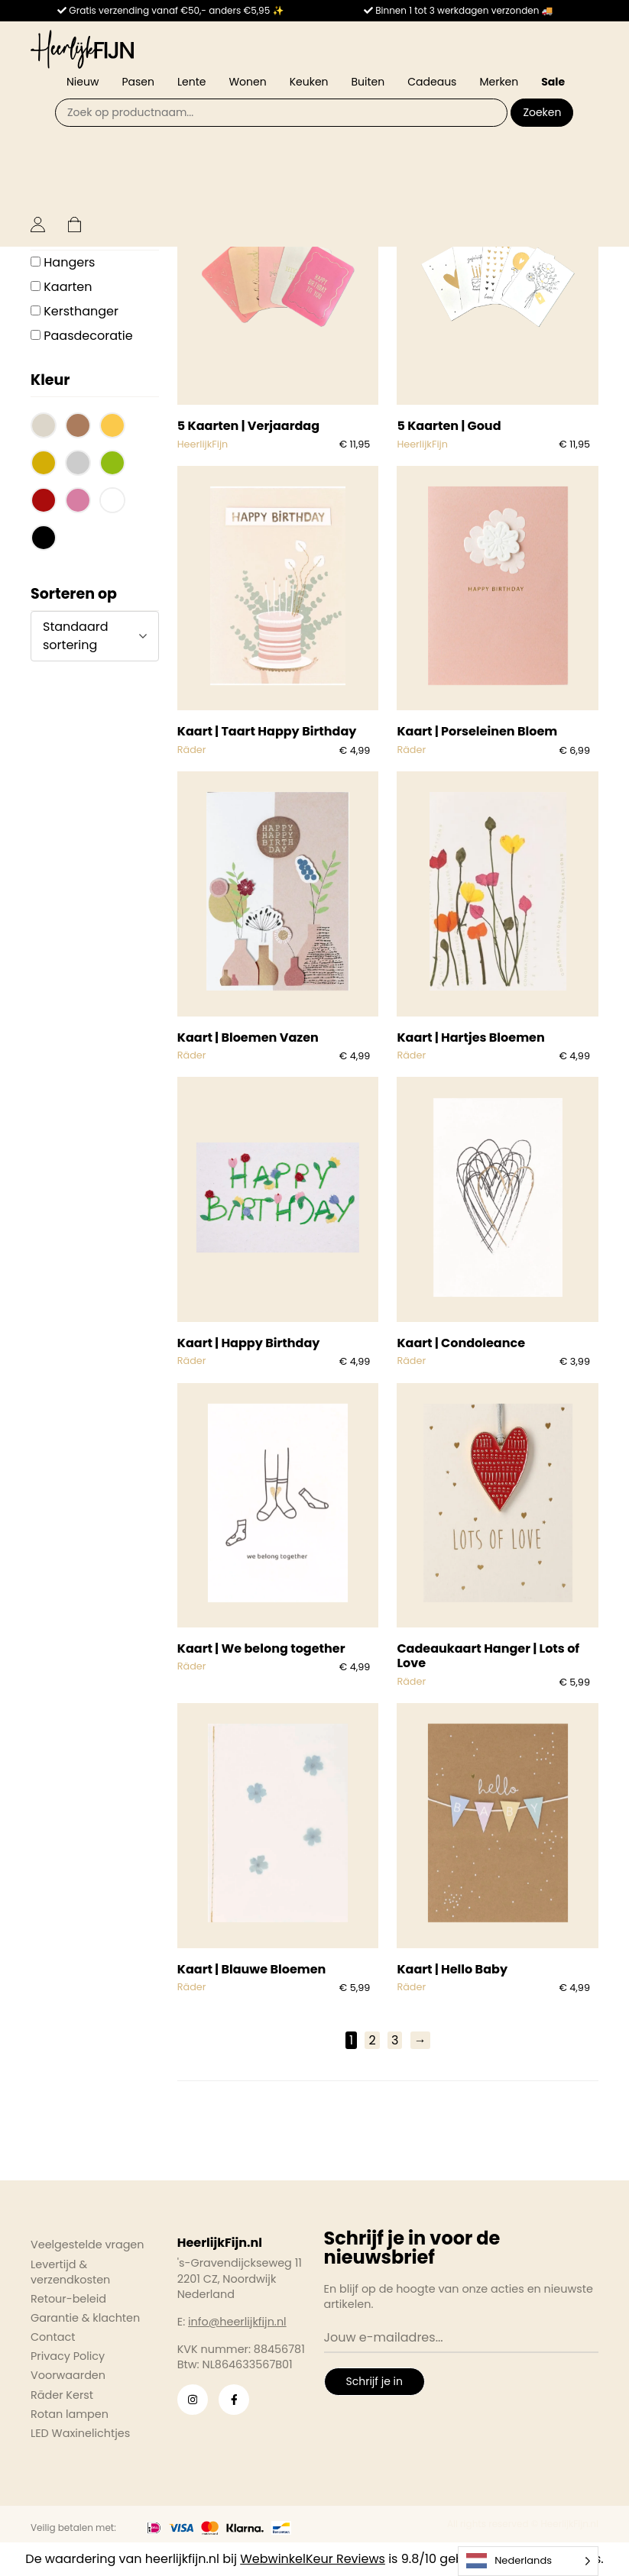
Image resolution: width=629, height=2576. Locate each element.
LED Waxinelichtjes (80, 2433)
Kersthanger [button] (81, 311)
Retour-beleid (68, 2298)
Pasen (138, 81)
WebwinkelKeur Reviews (312, 2559)
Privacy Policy (68, 2356)
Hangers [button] (69, 262)
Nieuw (82, 81)
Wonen (247, 81)
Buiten (368, 81)
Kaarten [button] (68, 287)
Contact (53, 2337)
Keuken (309, 81)
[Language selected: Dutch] (528, 2561)
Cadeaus (431, 81)
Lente (191, 81)
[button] (44, 427)
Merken (498, 81)
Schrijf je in (374, 2381)
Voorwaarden (68, 2375)
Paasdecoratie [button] (88, 335)
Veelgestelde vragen (87, 2244)
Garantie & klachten (85, 2318)
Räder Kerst (62, 2395)
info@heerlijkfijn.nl (237, 2321)
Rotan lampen (70, 2414)
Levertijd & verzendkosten (70, 2272)
